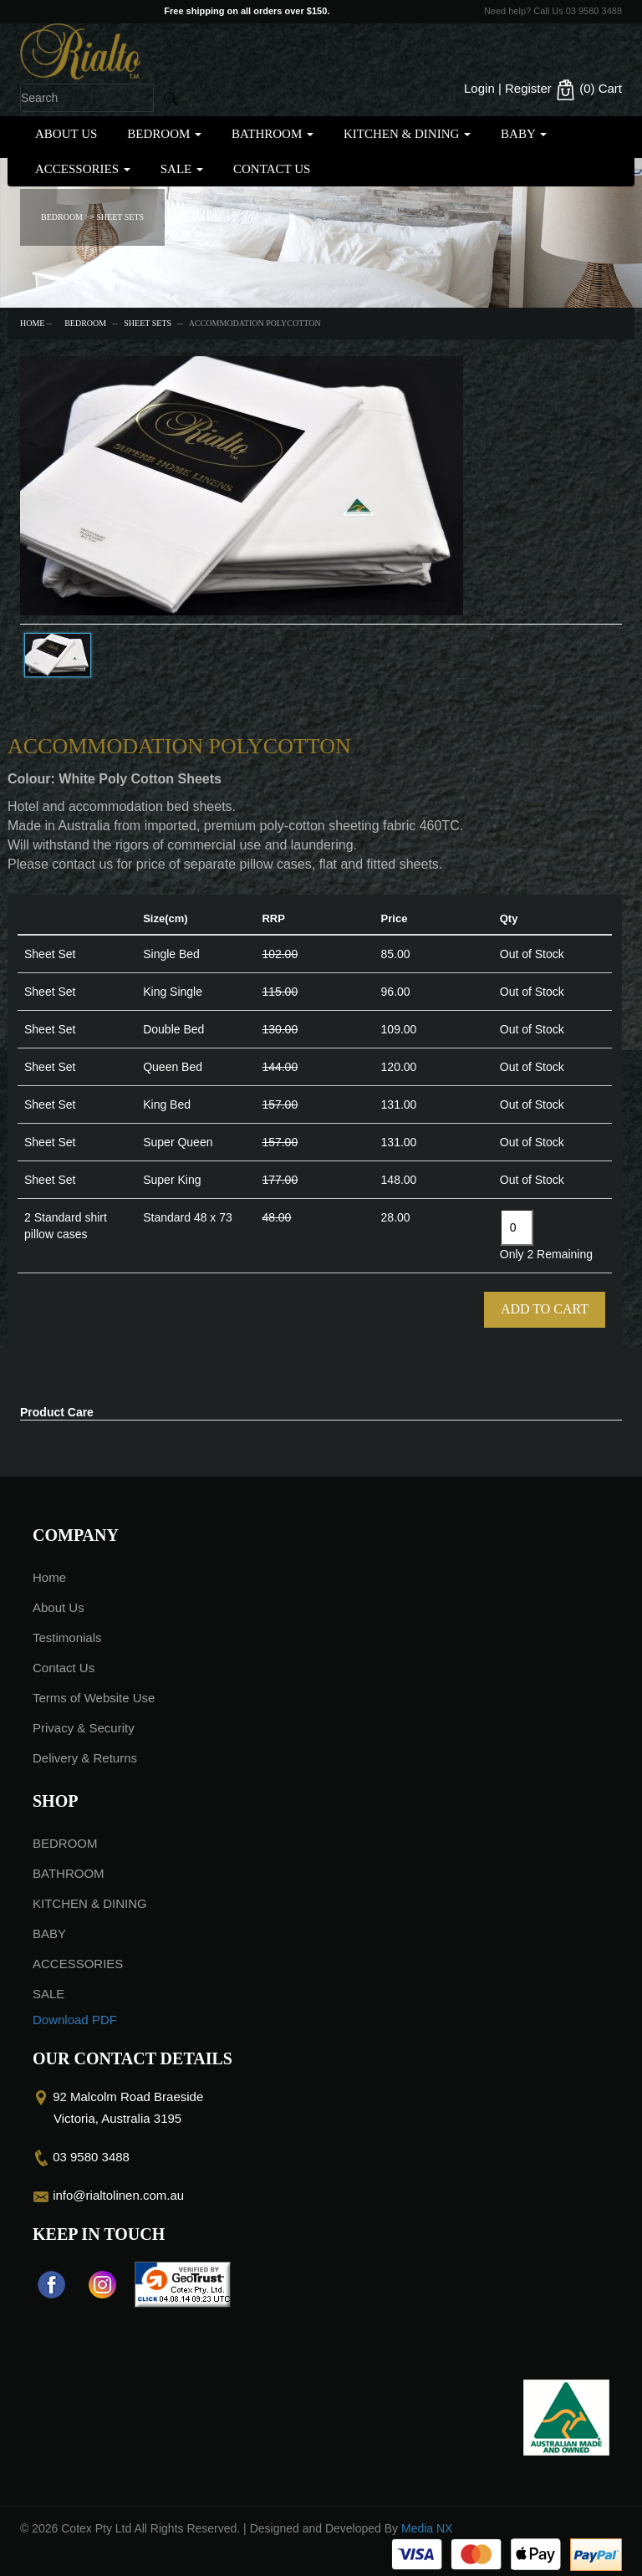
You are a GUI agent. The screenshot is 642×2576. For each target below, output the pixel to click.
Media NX (426, 2528)
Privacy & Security (84, 1728)
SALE (181, 169)
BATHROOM (272, 133)
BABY (524, 133)
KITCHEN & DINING (407, 133)
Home (32, 323)
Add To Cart (544, 1309)
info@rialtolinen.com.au (118, 2195)
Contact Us (271, 169)
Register (528, 88)
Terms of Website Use (94, 1698)
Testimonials (67, 1637)
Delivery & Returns (85, 1758)
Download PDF (75, 2019)
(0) (588, 89)
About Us (66, 133)
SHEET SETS (147, 323)
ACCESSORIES (82, 169)
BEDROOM (164, 133)
